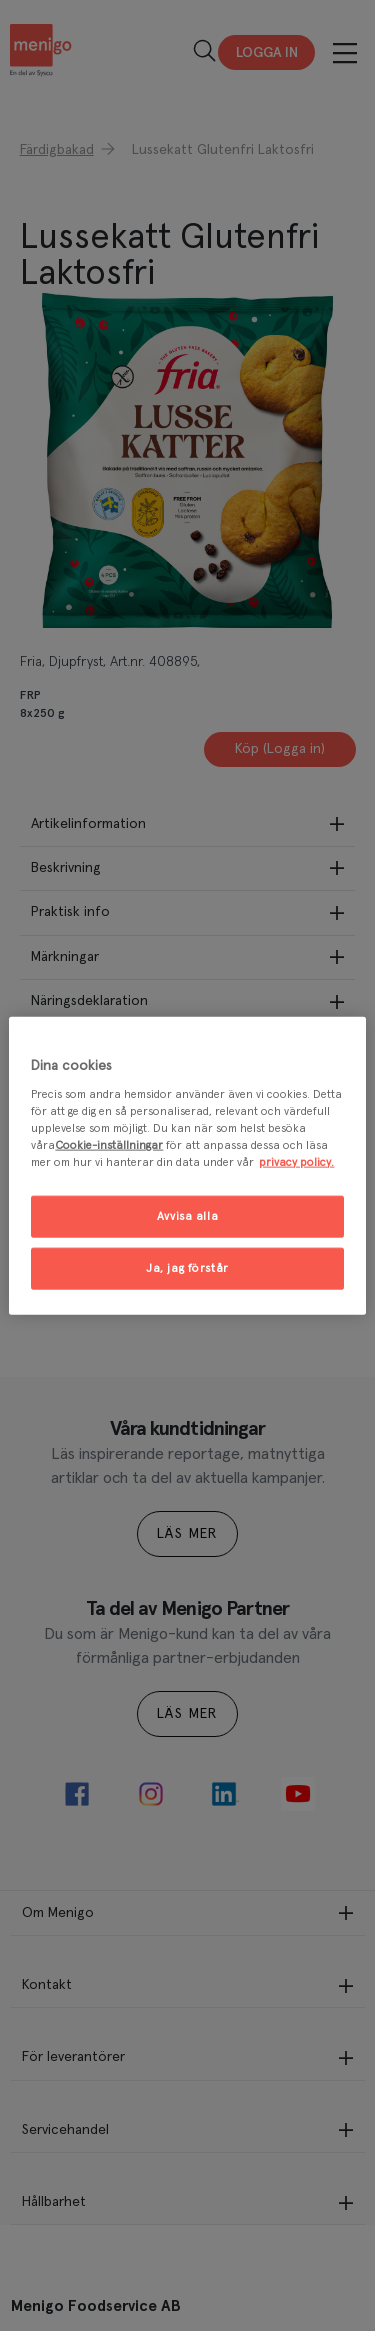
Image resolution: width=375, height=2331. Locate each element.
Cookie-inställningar (109, 1145)
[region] (187, 1165)
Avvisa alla (187, 1216)
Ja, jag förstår (187, 1268)
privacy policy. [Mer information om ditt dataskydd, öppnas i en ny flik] (296, 1162)
